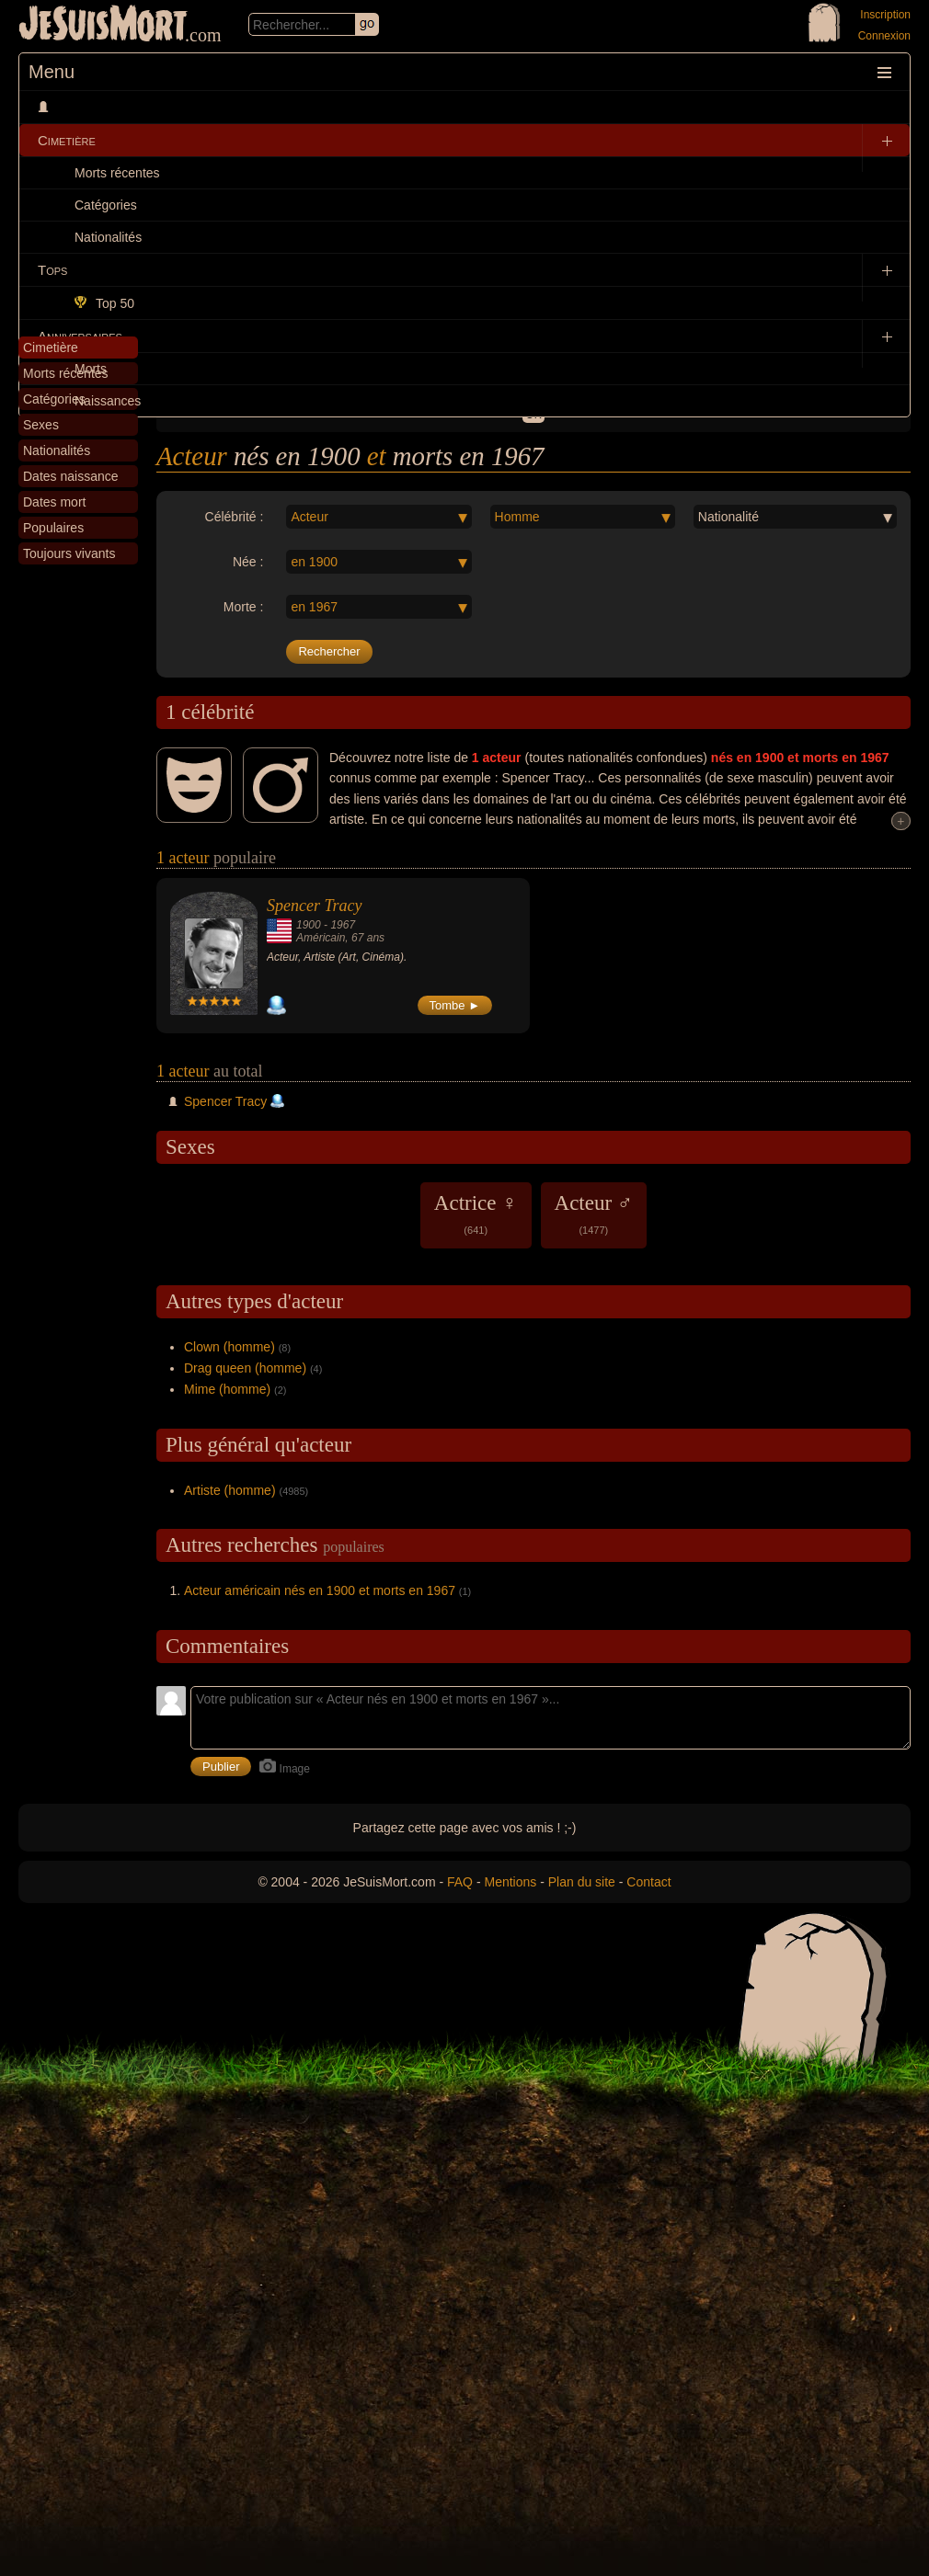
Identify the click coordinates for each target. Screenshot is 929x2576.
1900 (308, 924)
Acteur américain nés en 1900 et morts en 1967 (319, 1590)
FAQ (460, 1882)
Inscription (885, 14)
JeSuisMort (103, 26)
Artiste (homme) (230, 1490)
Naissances (108, 400)
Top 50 (104, 303)
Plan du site (581, 1882)
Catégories (106, 205)
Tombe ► (455, 1005)
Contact (648, 1882)
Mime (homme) (227, 1389)
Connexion (884, 35)
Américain (320, 937)
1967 (342, 924)
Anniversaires (80, 336)
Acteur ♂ (594, 1213)
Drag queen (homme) (245, 1368)
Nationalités (108, 237)
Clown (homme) (229, 1346)
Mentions (510, 1882)
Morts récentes (117, 172)
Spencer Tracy (314, 905)
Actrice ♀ (476, 1213)
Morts (91, 368)
